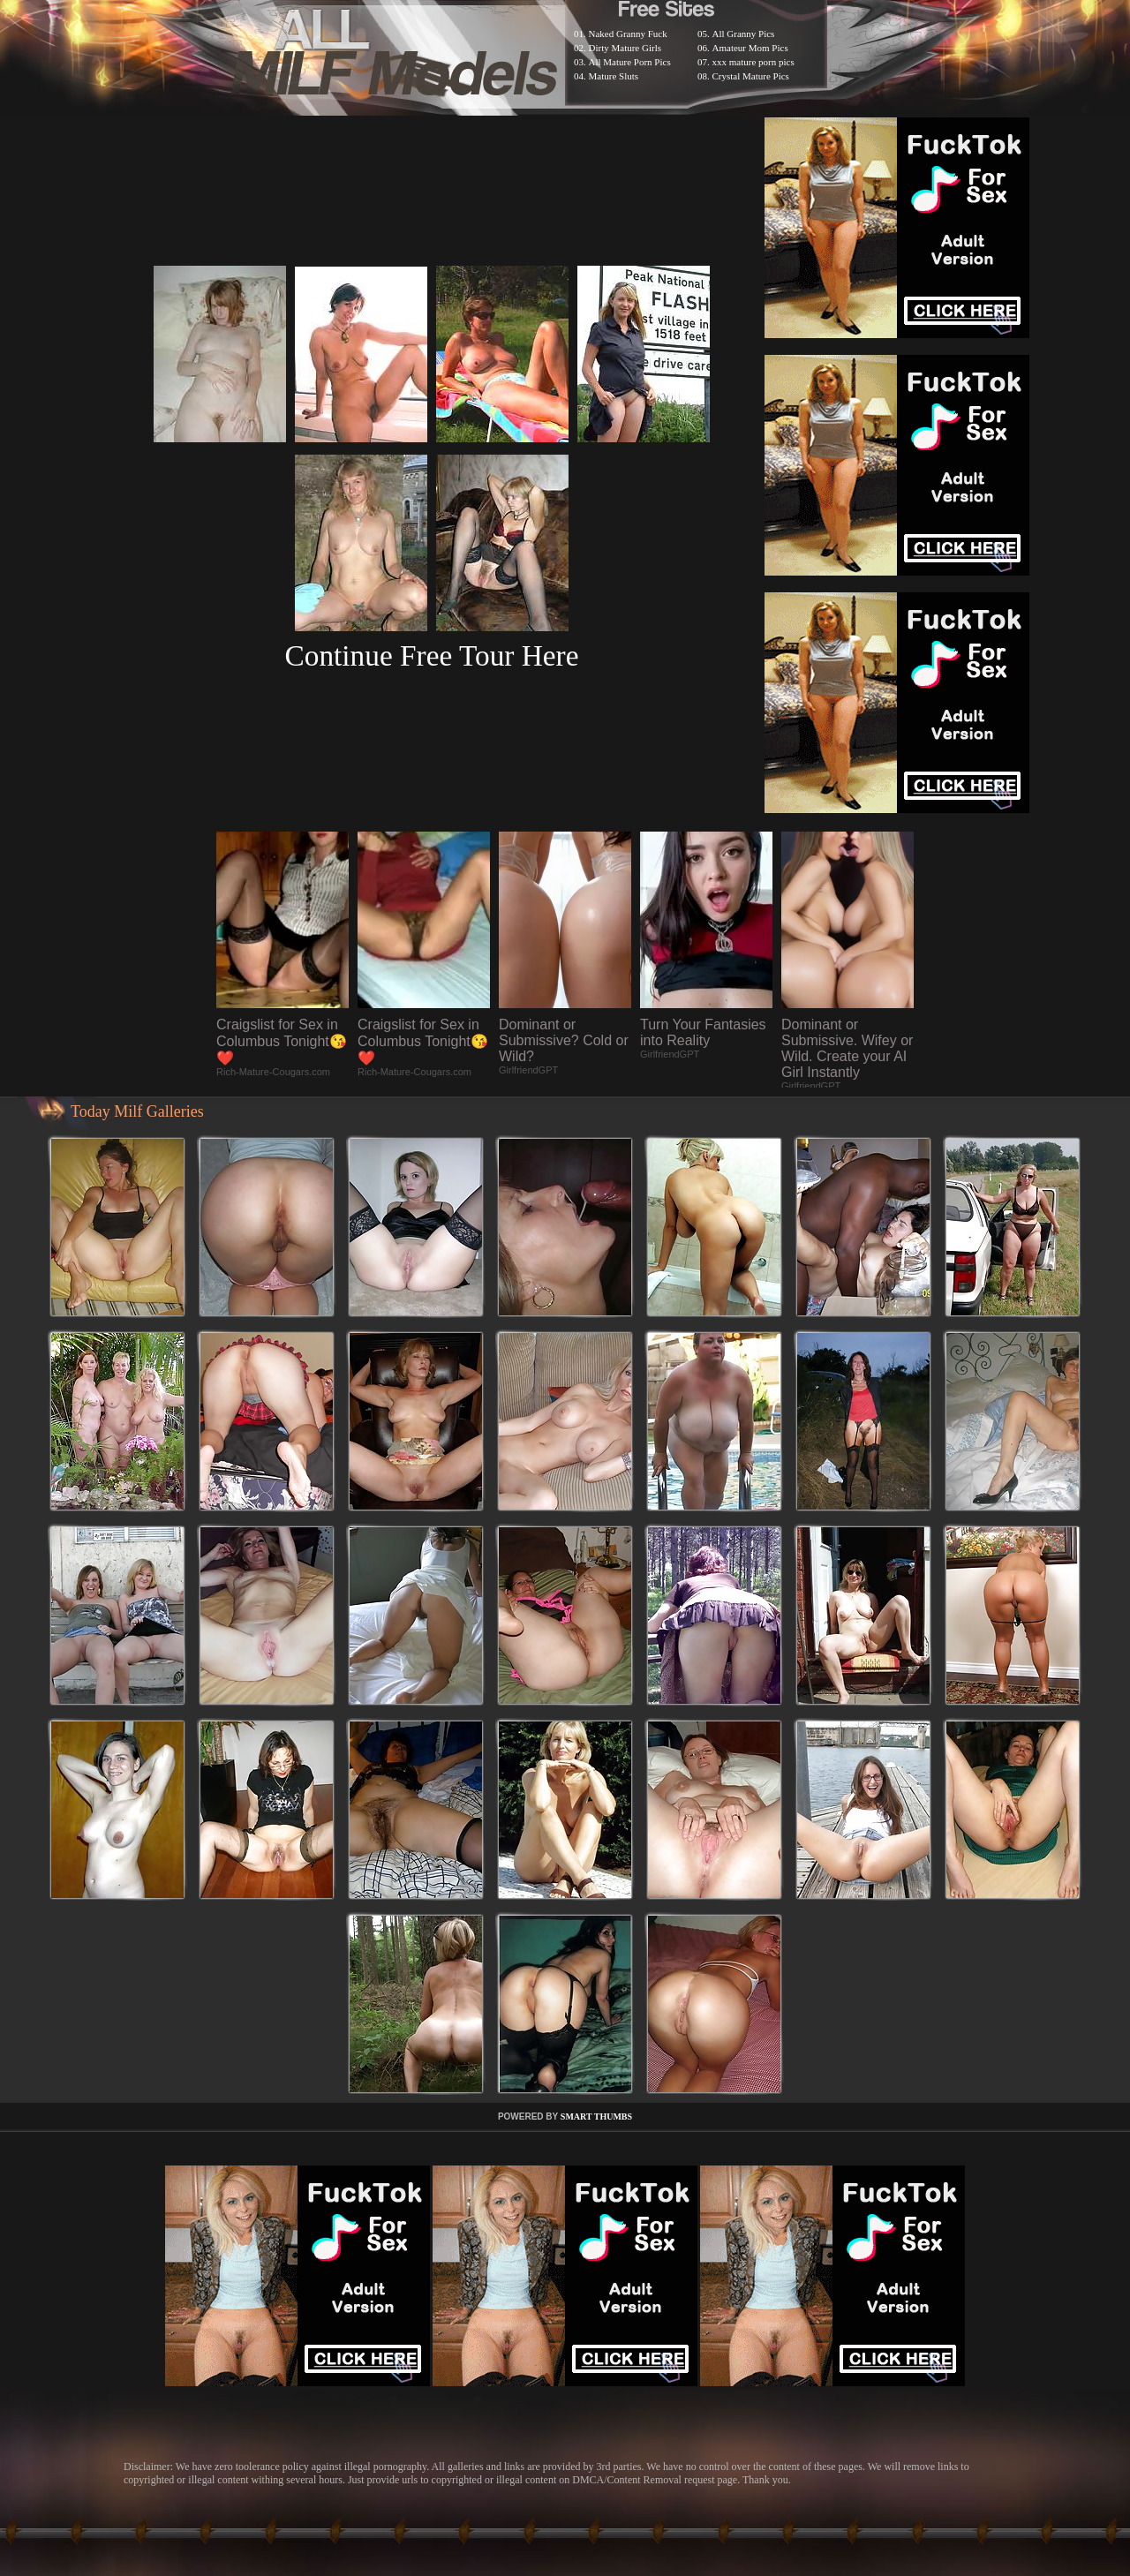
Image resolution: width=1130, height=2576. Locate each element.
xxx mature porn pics (753, 61)
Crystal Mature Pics (750, 76)
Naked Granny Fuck (628, 33)
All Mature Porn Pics (630, 61)
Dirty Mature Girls (625, 47)
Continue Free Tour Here (431, 655)
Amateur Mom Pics (750, 47)
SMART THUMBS (596, 2116)
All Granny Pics (743, 33)
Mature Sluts (614, 76)
